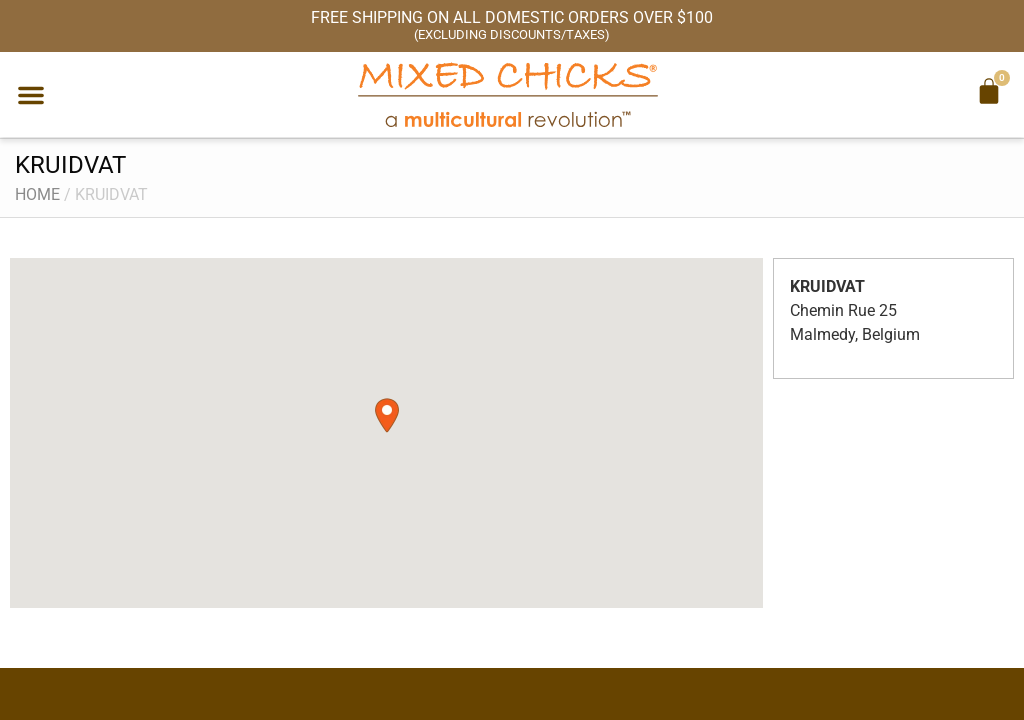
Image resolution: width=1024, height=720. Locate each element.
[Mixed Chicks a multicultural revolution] (508, 94)
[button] (31, 95)
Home (37, 194)
